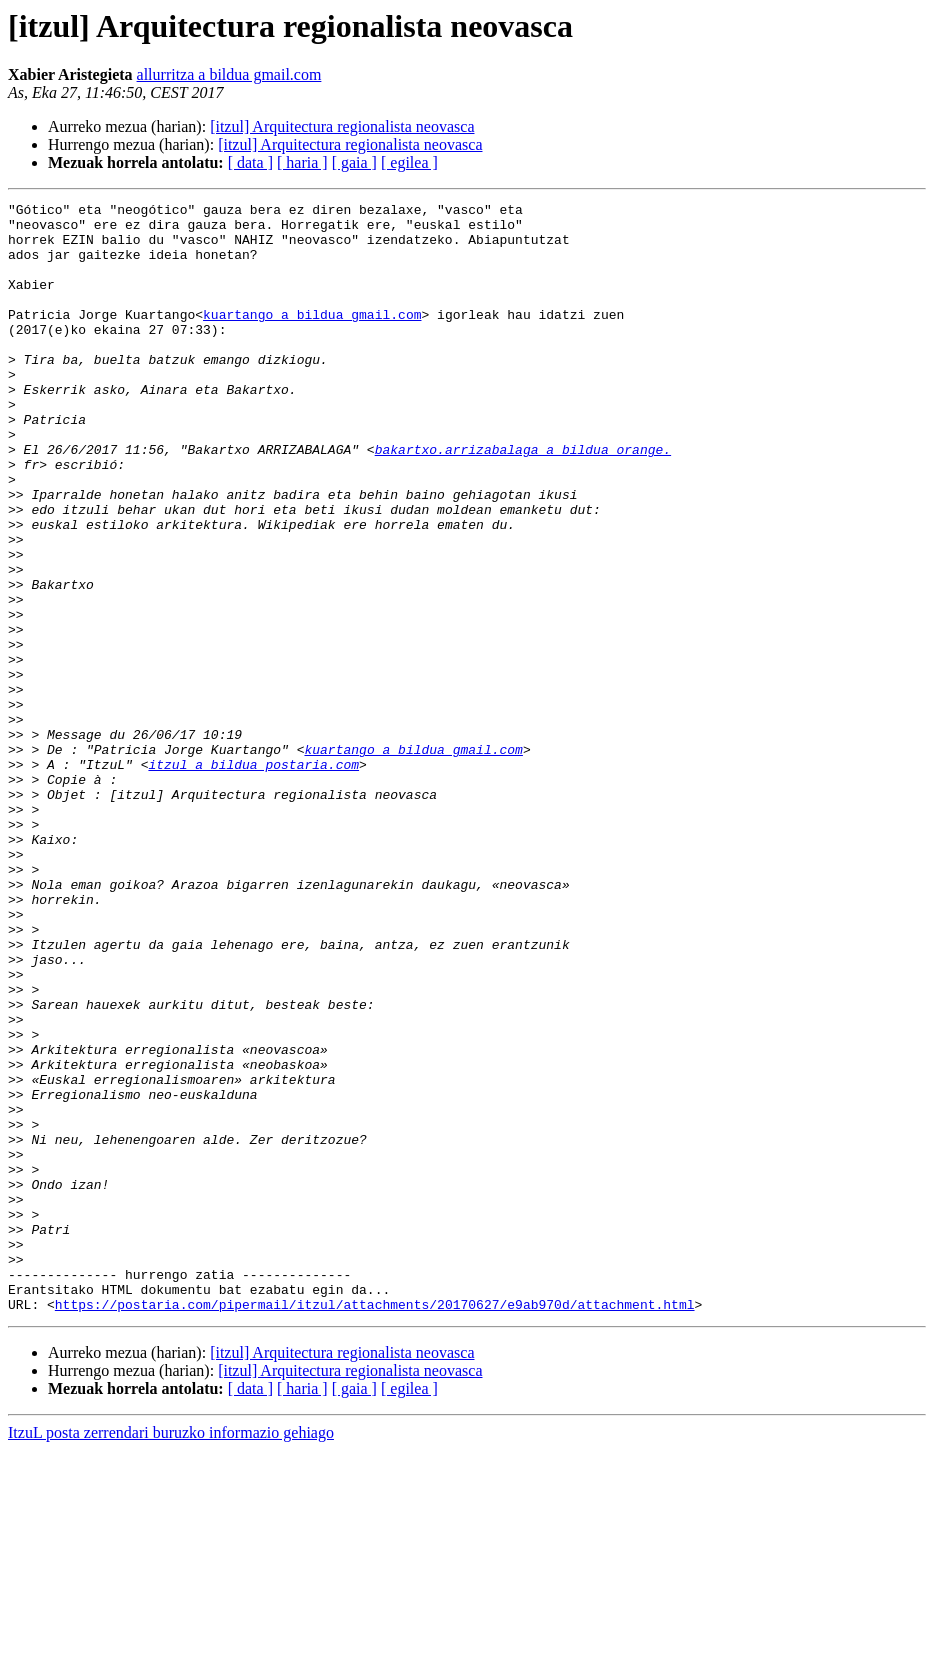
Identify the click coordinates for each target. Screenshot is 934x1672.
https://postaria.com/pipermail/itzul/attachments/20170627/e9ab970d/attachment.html (375, 1526)
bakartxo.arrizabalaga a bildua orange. (523, 500)
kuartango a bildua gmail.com (312, 338)
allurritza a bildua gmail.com (229, 74)
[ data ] (250, 162)
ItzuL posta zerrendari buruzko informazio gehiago (171, 1654)
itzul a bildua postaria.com (253, 878)
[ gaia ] (354, 162)
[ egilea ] (409, 162)
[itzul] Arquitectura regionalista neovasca (342, 126)
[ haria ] (302, 162)
